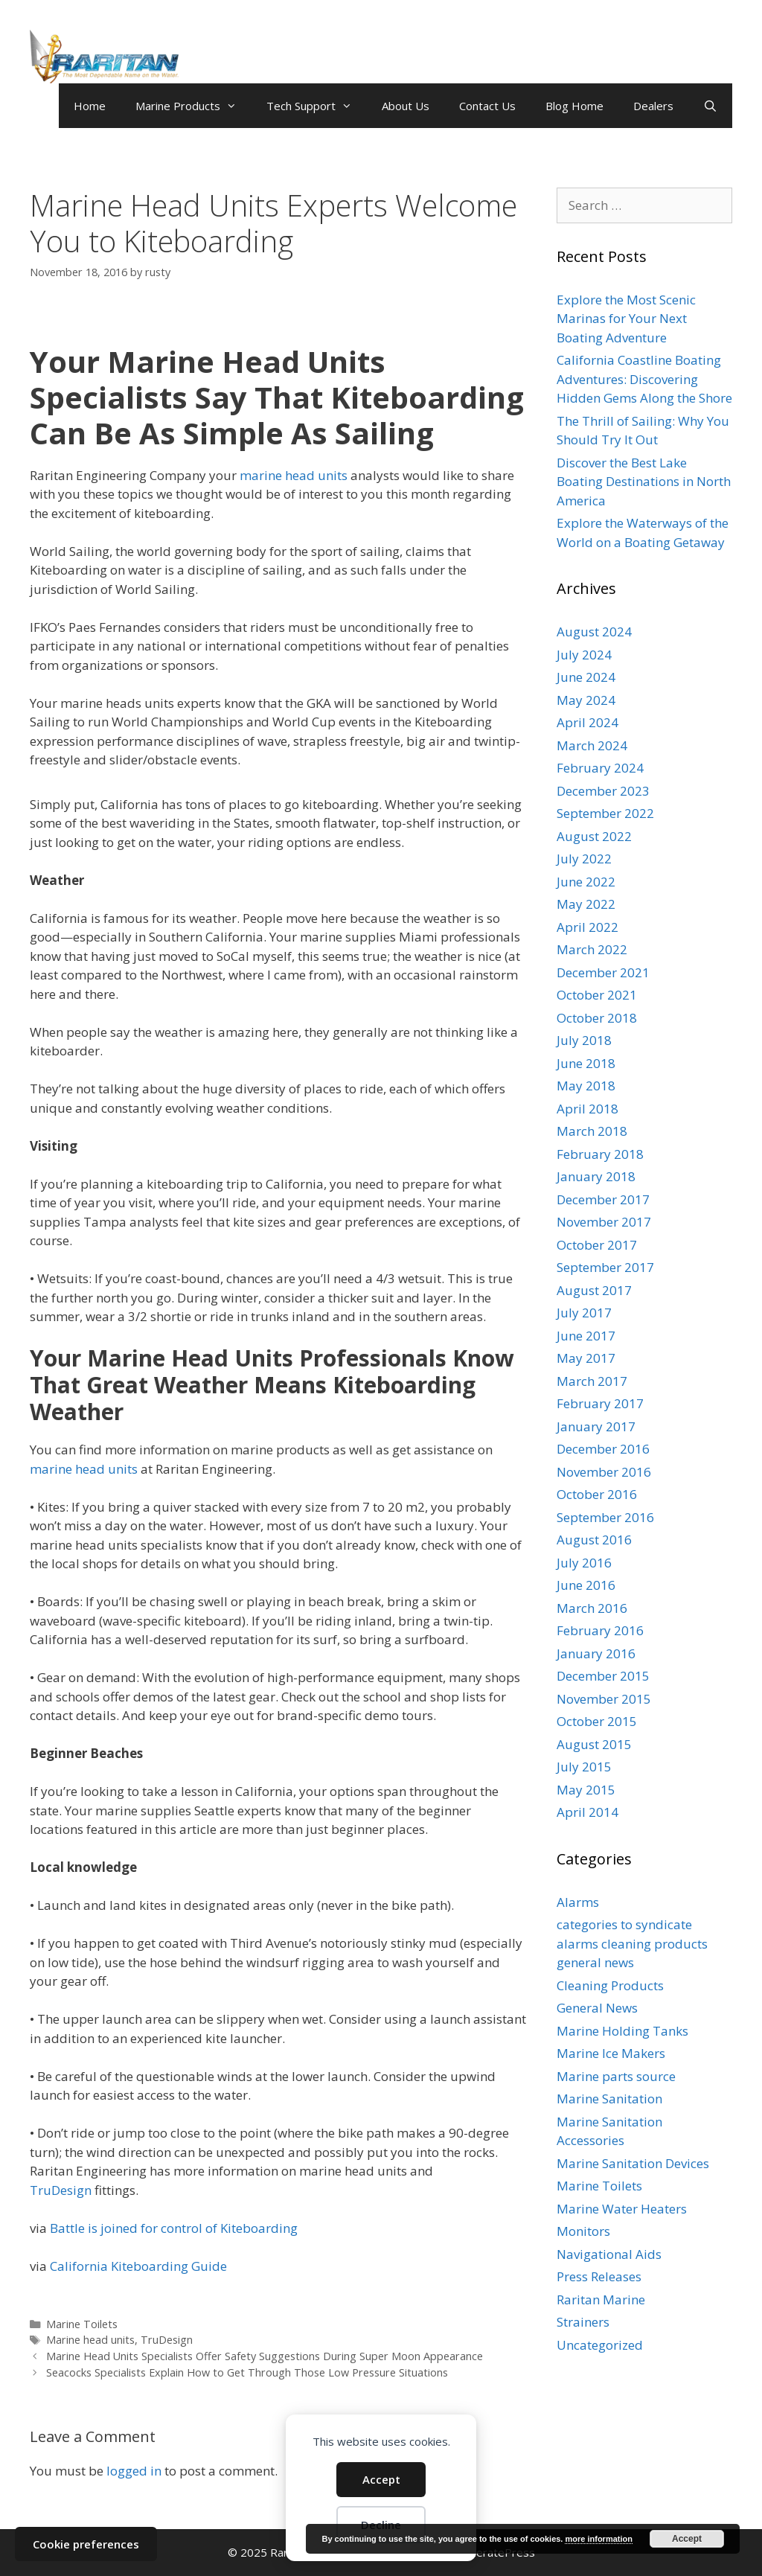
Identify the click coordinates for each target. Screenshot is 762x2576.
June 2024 (586, 676)
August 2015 (594, 1744)
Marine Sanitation (609, 2098)
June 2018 (586, 1063)
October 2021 (597, 994)
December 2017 (603, 1199)
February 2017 (600, 1403)
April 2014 (587, 1812)
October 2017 (597, 1244)
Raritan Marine (601, 2299)
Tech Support (316, 105)
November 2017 (604, 1221)
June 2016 (586, 1585)
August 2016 (594, 1539)
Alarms (578, 1902)
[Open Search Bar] (710, 105)
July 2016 (584, 1562)
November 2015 (604, 1698)
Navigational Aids (609, 2254)
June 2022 (586, 881)
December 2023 (603, 790)
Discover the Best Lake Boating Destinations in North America (644, 481)
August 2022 (594, 836)
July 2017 (584, 1312)
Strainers (583, 2321)
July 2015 (584, 1766)
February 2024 (600, 767)
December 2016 (603, 1448)
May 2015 (586, 1789)
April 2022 (587, 927)
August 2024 (594, 631)
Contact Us (487, 105)
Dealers (653, 105)
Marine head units (90, 2340)
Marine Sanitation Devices (633, 2163)
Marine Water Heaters (622, 2208)
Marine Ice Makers (611, 2053)
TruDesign (61, 2190)
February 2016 (600, 1630)
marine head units (294, 475)
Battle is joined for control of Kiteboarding (174, 2228)
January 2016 (596, 1653)
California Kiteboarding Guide (138, 2266)
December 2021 (603, 972)
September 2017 (605, 1267)
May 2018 (586, 1085)
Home (90, 105)
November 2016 (604, 1471)
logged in (133, 2470)
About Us (405, 105)
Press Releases (599, 2276)
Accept (381, 2479)
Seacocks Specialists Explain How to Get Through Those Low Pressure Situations (247, 2372)
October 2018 (597, 1017)
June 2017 (586, 1335)
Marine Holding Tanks (622, 2030)
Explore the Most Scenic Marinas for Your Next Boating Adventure (626, 318)
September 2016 (605, 1517)
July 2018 (584, 1040)
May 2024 (586, 700)
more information (598, 2538)
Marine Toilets (82, 2324)
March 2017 (592, 1381)
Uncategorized (600, 2344)
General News (597, 2007)
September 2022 (605, 813)
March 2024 (592, 745)
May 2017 (586, 1358)
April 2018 (587, 1108)
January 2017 (596, 1426)
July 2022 (584, 858)
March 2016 (592, 1608)
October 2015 (597, 1721)
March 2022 (592, 949)
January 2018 (596, 1176)
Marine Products (193, 105)
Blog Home (574, 105)
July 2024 (584, 654)
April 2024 (587, 722)
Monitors (583, 2231)
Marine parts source (616, 2076)
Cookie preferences (86, 2544)
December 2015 (603, 1675)
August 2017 (594, 1290)
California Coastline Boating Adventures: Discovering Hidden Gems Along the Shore (644, 378)
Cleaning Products (610, 1985)
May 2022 (586, 904)
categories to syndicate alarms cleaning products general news (632, 1943)
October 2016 (597, 1494)
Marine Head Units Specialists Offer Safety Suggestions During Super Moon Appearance (264, 2356)
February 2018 (600, 1154)
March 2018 (592, 1131)
